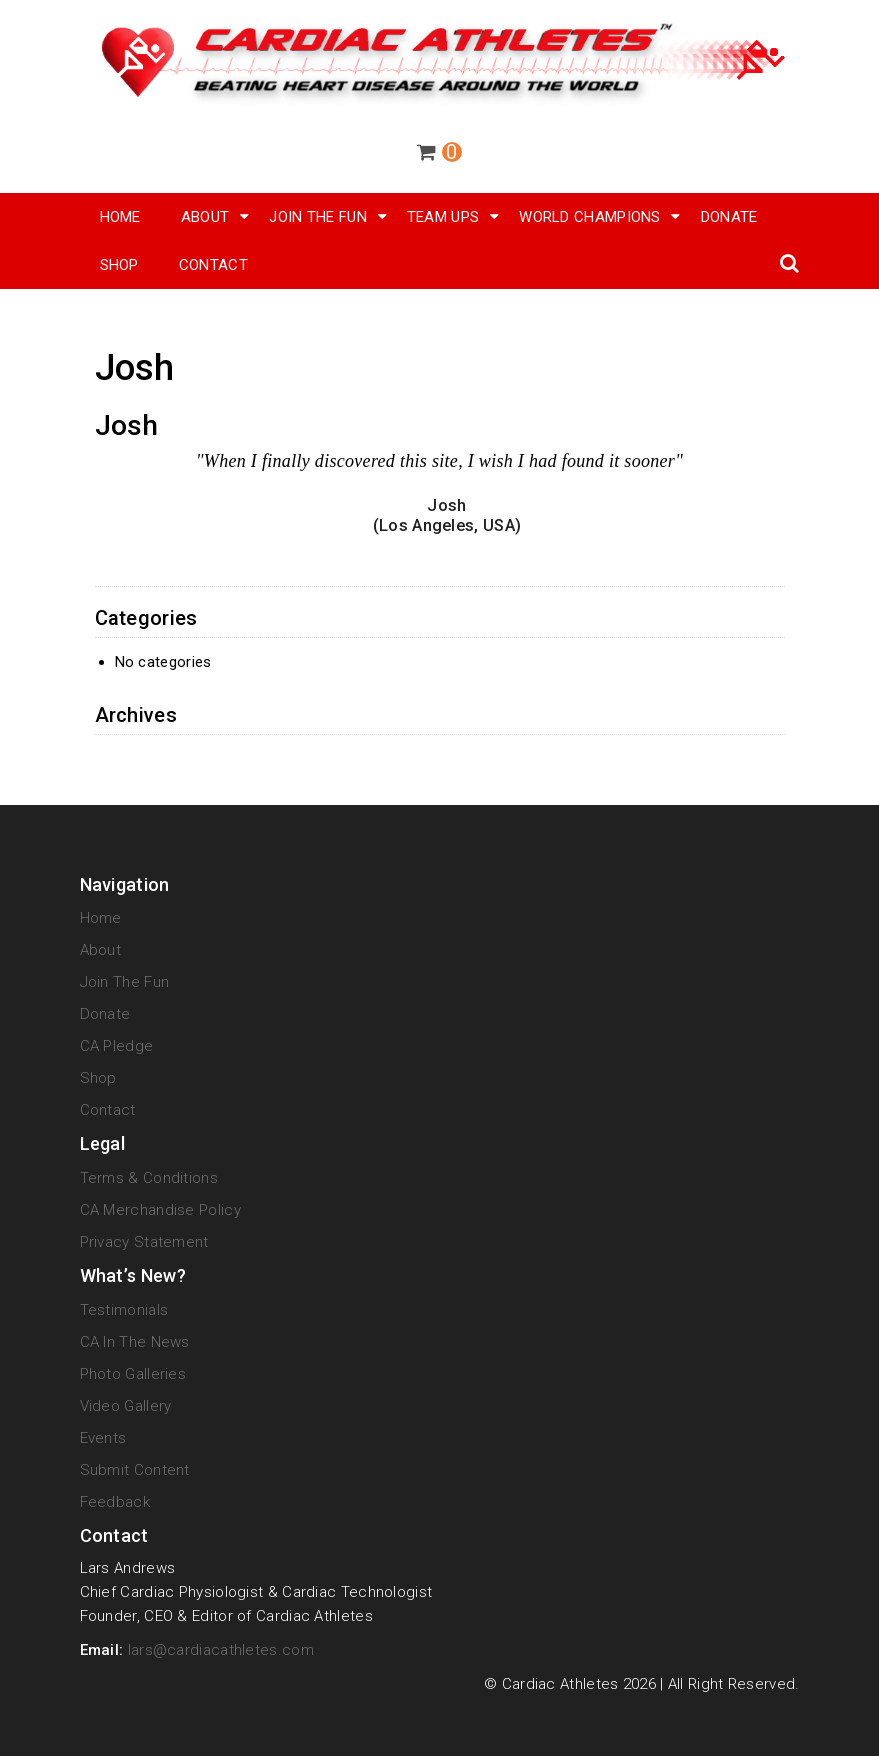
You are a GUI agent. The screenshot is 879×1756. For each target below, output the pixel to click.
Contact (213, 265)
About (205, 217)
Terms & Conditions (149, 1178)
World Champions (590, 217)
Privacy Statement (144, 1242)
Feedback (115, 1502)
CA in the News (135, 1342)
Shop (98, 1078)
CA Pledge (117, 1046)
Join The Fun (318, 217)
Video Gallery (126, 1406)
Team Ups (443, 217)
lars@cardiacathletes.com (221, 1650)
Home (120, 217)
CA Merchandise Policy (160, 1210)
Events (103, 1438)
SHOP (119, 265)
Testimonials (124, 1310)
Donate (729, 217)
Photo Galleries (133, 1374)
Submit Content (135, 1470)
